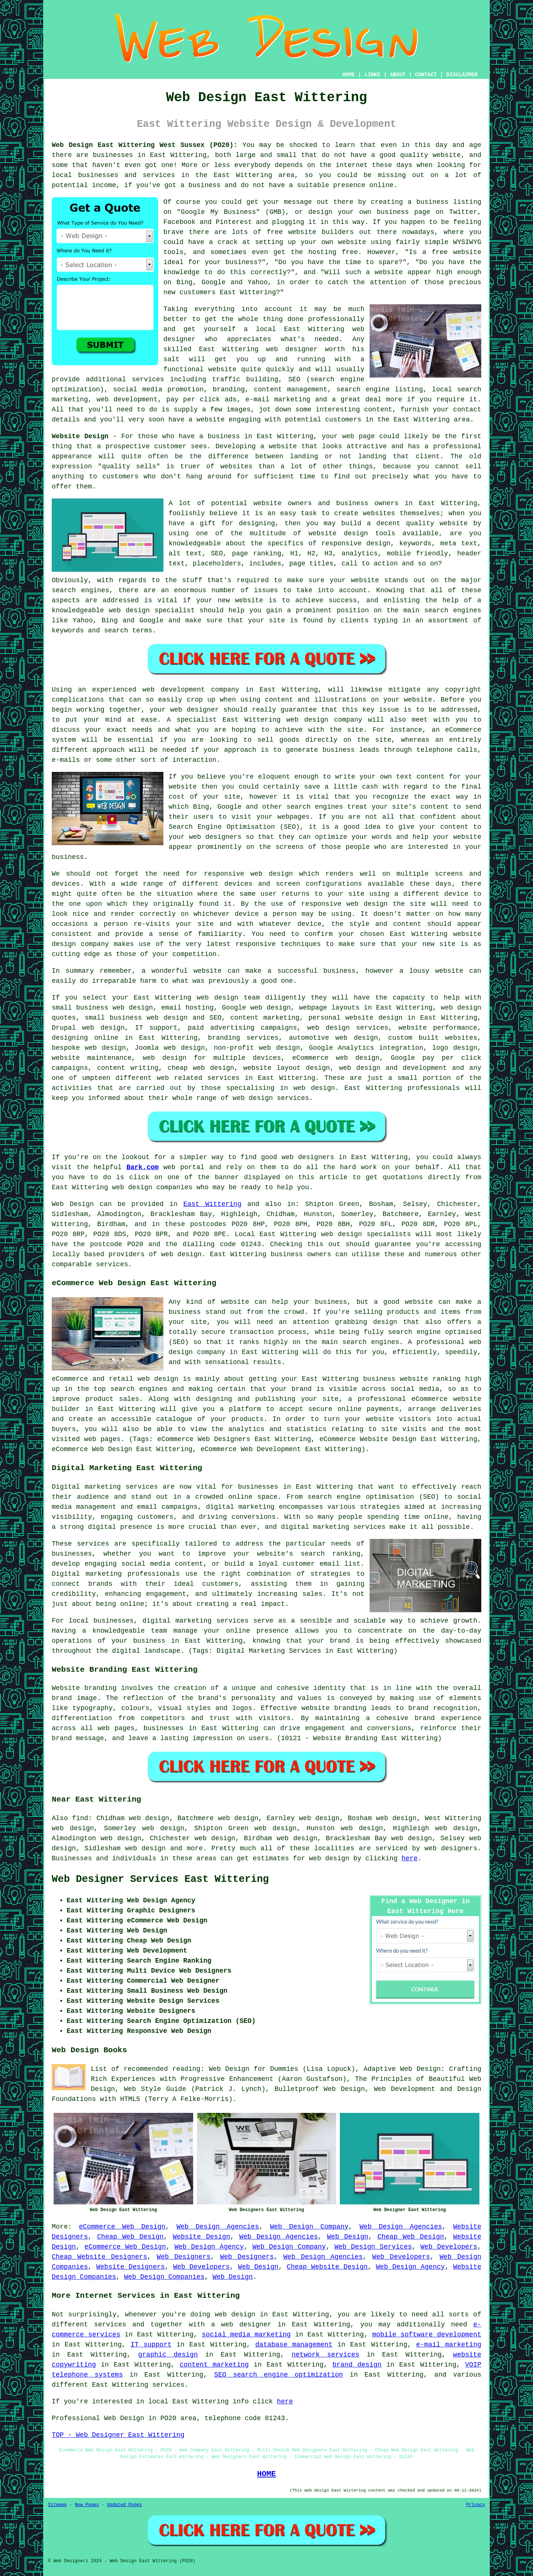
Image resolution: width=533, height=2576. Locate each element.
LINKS (372, 75)
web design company (324, 720)
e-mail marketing (448, 2344)
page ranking (256, 553)
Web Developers (449, 2247)
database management (293, 2344)
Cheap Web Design (130, 2236)
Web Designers (183, 2257)
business (339, 971)
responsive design (355, 543)
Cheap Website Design (327, 2267)
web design (181, 1254)
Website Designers (130, 2267)
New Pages (87, 2505)
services (148, 379)
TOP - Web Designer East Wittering (118, 2435)
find (80, 1818)
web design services (348, 1028)
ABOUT (398, 75)
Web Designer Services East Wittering (160, 1879)
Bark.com (143, 1167)
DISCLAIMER (462, 75)
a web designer (241, 2324)
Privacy (475, 2505)
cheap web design (200, 1068)
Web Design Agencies (217, 2226)
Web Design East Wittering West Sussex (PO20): (144, 145)
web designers (215, 837)
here (410, 1858)
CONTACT (426, 75)
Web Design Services (373, 2247)
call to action (369, 563)
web (203, 997)
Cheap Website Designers (99, 2257)
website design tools (352, 533)
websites (379, 513)
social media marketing (246, 2334)
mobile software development (426, 2334)
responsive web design (248, 874)
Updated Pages (124, 2505)
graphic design (168, 2354)
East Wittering (212, 1204)
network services (326, 2354)
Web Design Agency (209, 2247)
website (447, 155)
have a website (196, 419)
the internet (343, 165)
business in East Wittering (260, 436)
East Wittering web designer (258, 349)
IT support (151, 2344)
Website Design (80, 436)
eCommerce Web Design (122, 2226)
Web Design (73, 1204)
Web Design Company (309, 2226)
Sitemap (57, 2505)
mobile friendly (417, 553)
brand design (357, 2364)
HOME (348, 75)
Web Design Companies (164, 2277)
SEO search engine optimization (278, 2374)
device (456, 894)
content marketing (214, 2364)
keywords (415, 543)
